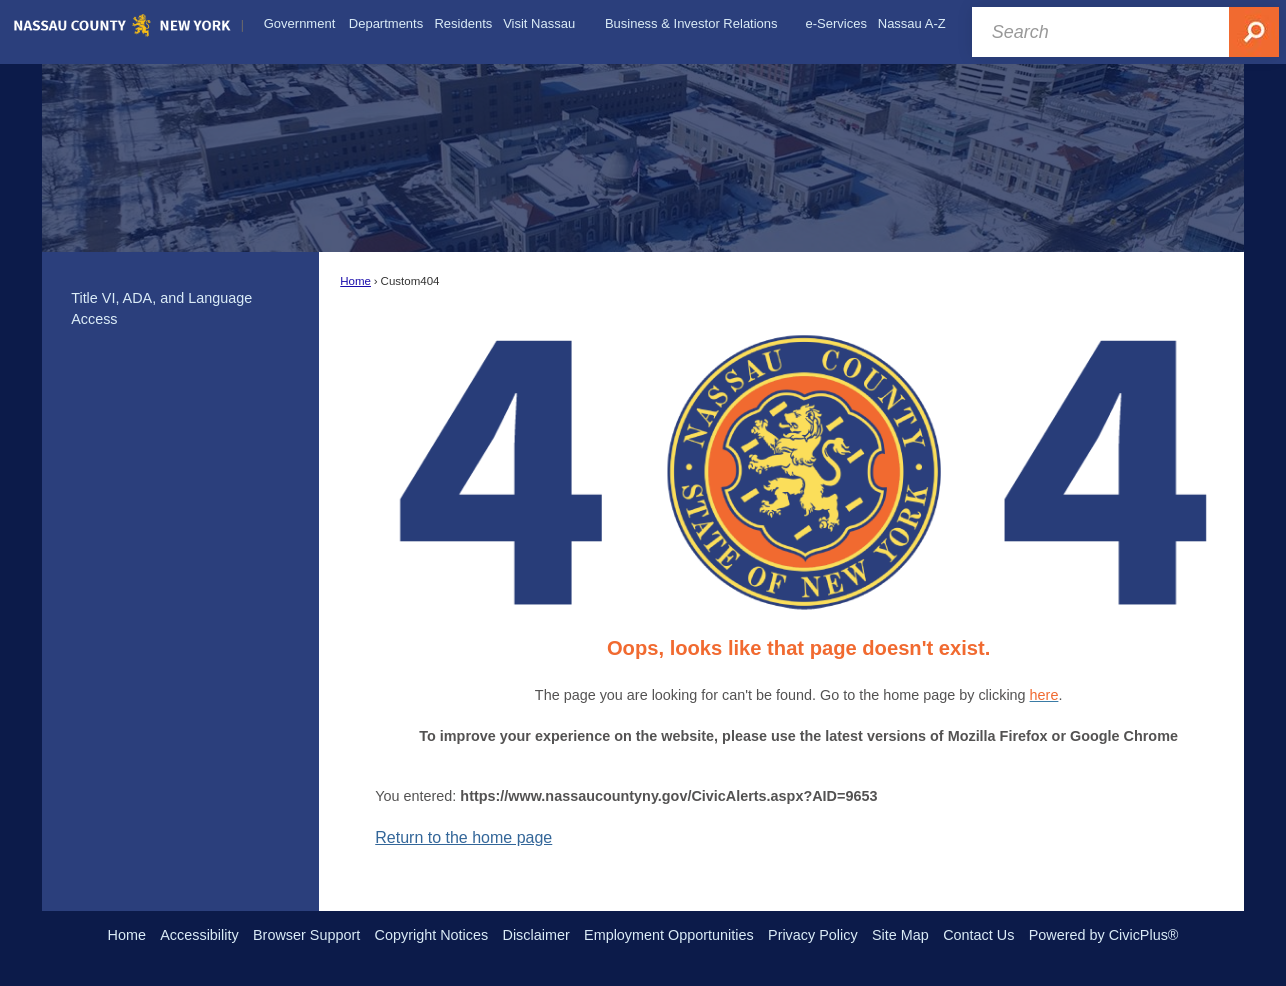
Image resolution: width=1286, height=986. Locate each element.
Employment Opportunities (669, 935)
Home (355, 281)
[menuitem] (299, 24)
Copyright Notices (432, 935)
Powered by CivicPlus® (1104, 935)
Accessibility (199, 935)
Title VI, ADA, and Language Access (161, 309)
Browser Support (306, 935)
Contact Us (978, 935)
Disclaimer (536, 935)
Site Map (900, 935)
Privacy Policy (813, 935)
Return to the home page (463, 837)
